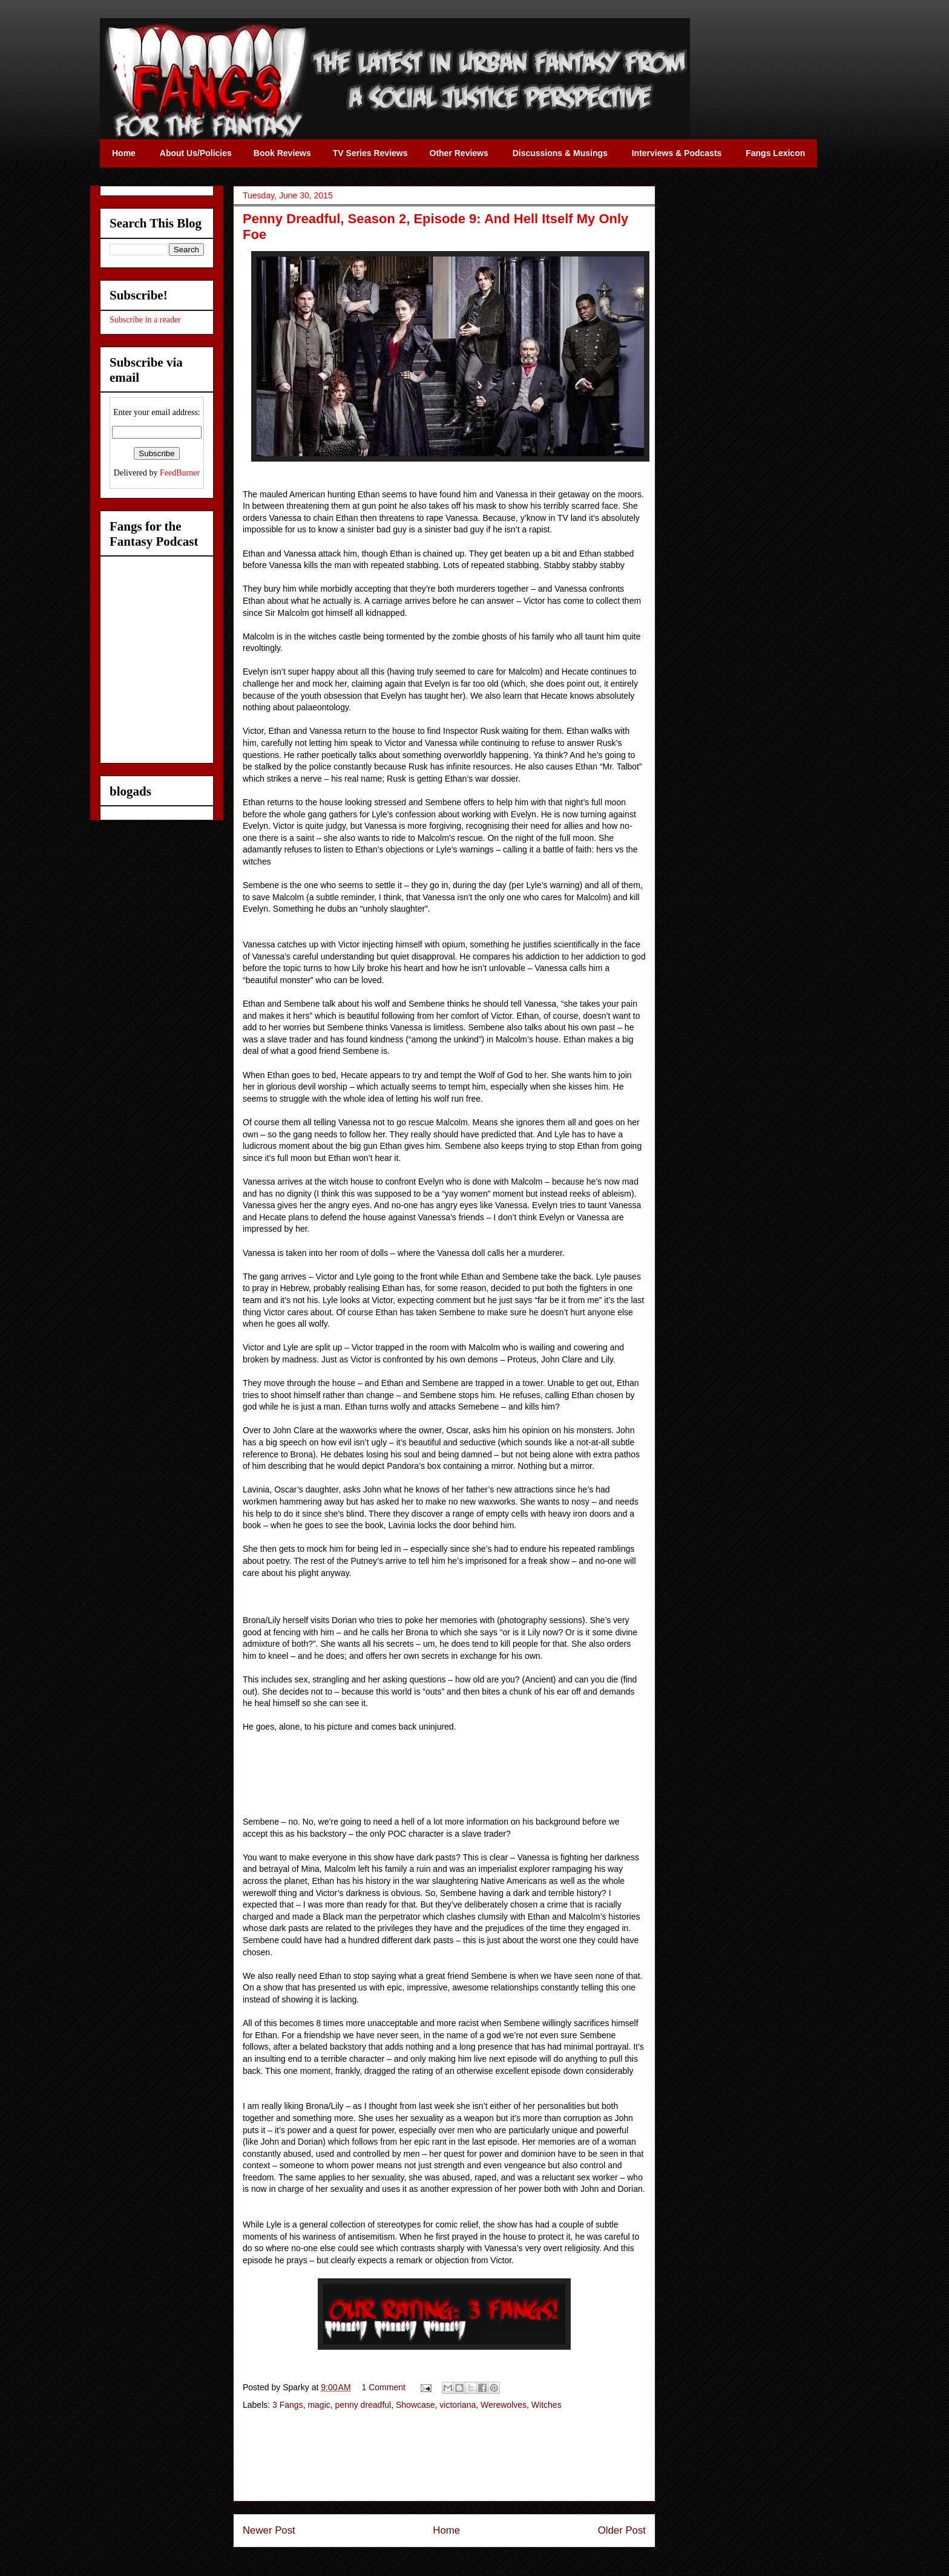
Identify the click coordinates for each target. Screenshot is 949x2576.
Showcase (415, 2405)
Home (446, 2530)
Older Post (622, 2530)
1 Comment (384, 2387)
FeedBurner (180, 472)
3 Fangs (287, 2405)
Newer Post (269, 2530)
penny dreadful (363, 2405)
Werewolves (504, 2405)
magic (318, 2405)
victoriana (457, 2405)
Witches (546, 2405)
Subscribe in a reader (145, 319)
